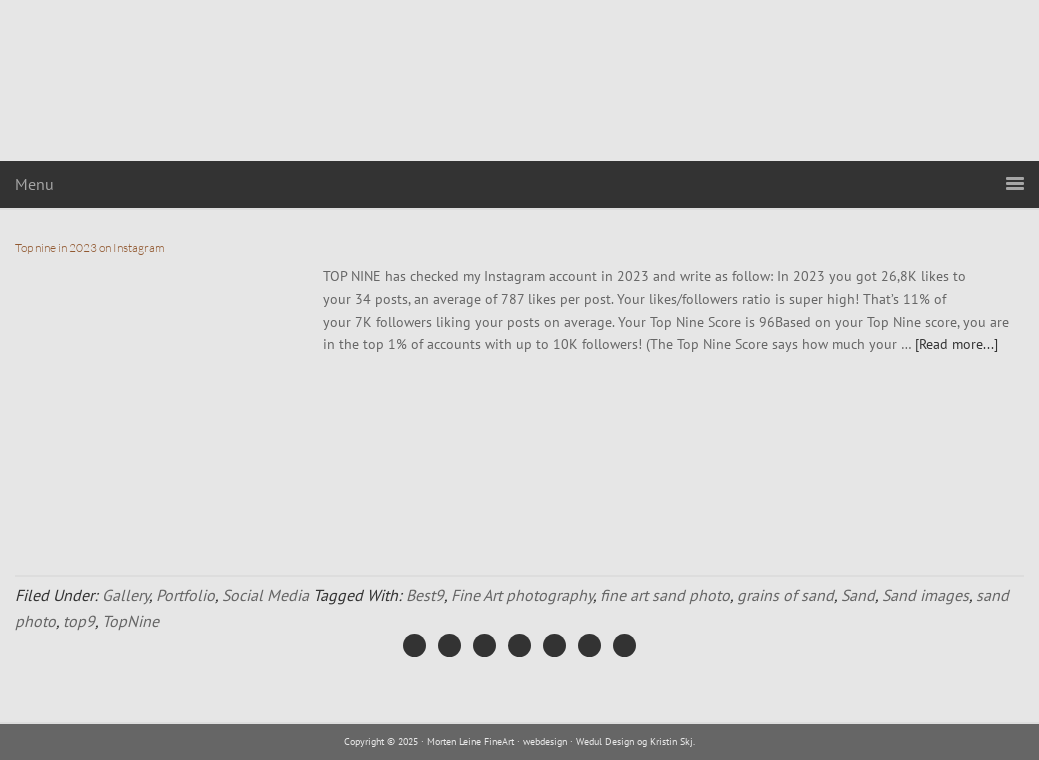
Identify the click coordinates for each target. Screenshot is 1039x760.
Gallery (125, 595)
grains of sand (785, 595)
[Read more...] (956, 344)
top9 (79, 621)
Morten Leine (520, 80)
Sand (858, 595)
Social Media (265, 595)
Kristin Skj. (672, 741)
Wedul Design (605, 741)
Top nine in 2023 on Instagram (90, 247)
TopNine (130, 621)
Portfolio (185, 595)
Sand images (925, 595)
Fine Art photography (522, 595)
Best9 (425, 595)
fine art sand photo (665, 595)
